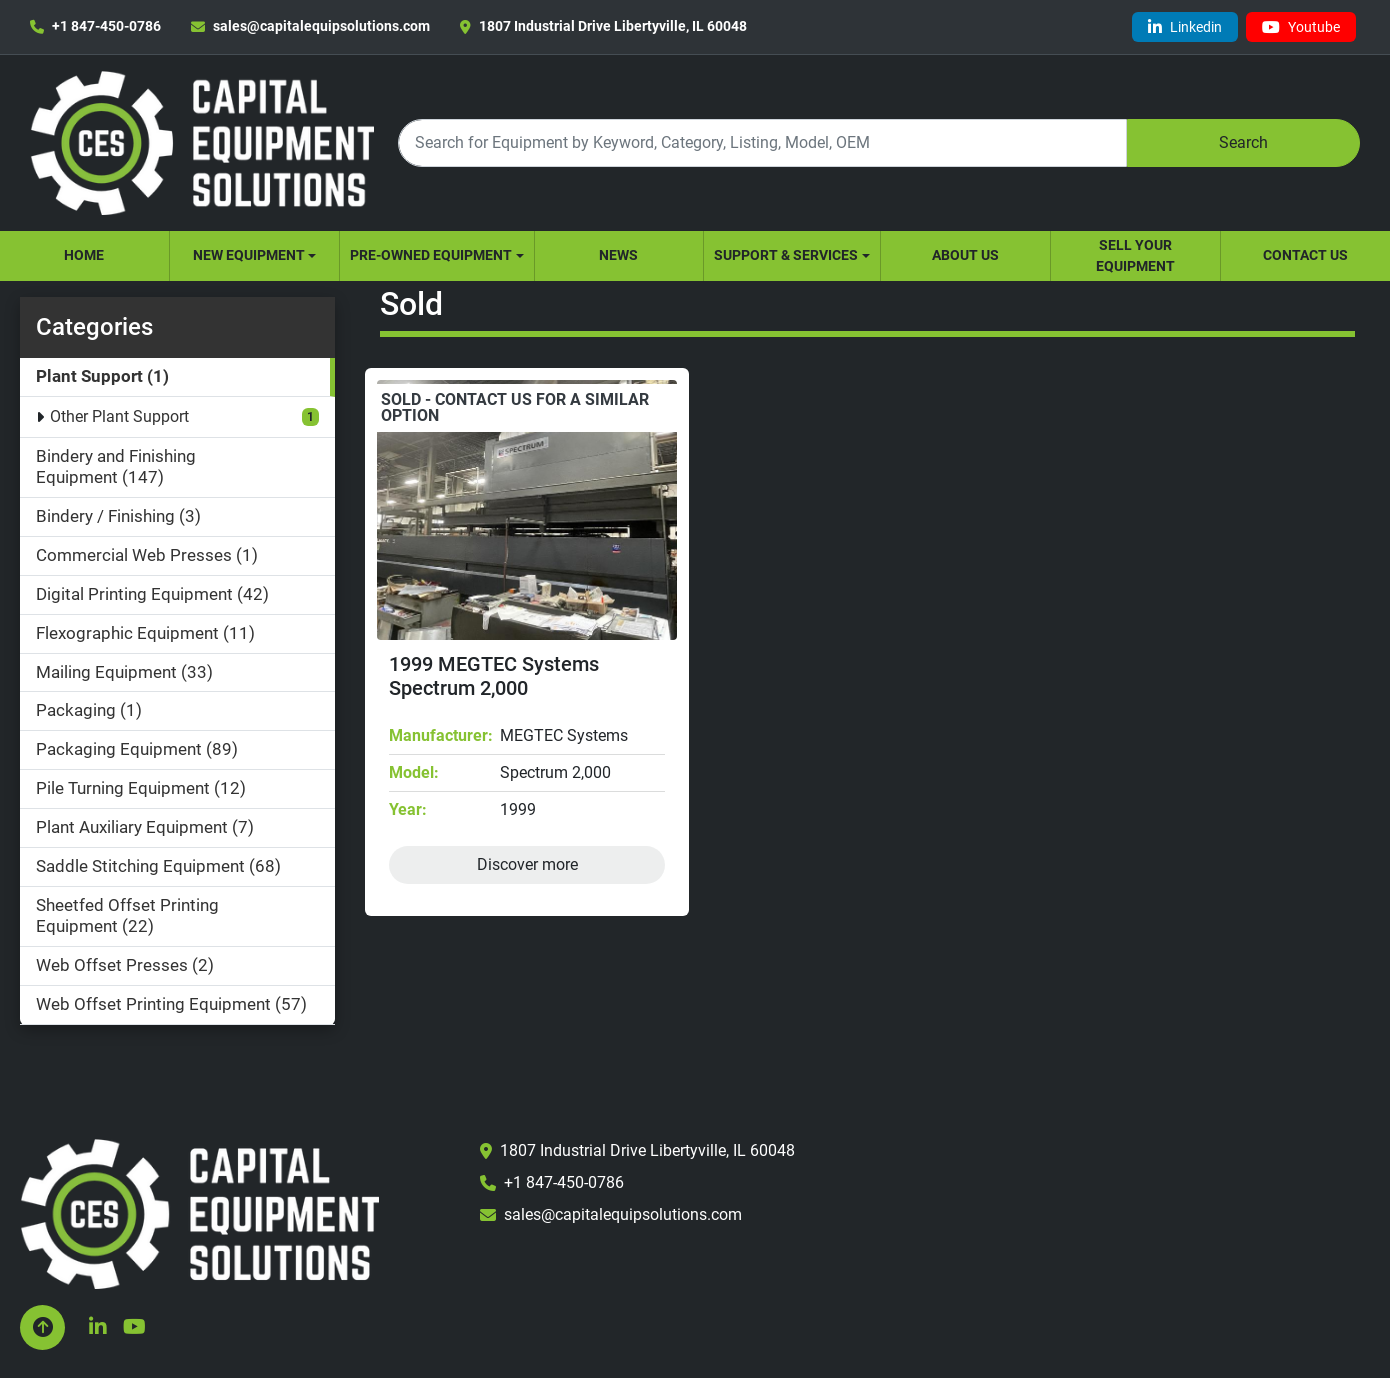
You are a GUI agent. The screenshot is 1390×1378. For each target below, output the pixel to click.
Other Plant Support (119, 416)
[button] (254, 256)
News (618, 255)
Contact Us (1305, 255)
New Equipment (249, 255)
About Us (965, 255)
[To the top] (42, 1327)
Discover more (527, 864)
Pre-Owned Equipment (431, 255)
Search (1243, 142)
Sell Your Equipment (1135, 255)
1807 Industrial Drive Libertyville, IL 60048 (613, 26)
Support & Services (786, 255)
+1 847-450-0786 (106, 26)
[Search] (762, 142)
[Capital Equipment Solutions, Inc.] (199, 1212)
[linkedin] (1185, 27)
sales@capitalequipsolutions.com (321, 26)
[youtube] (1301, 27)
